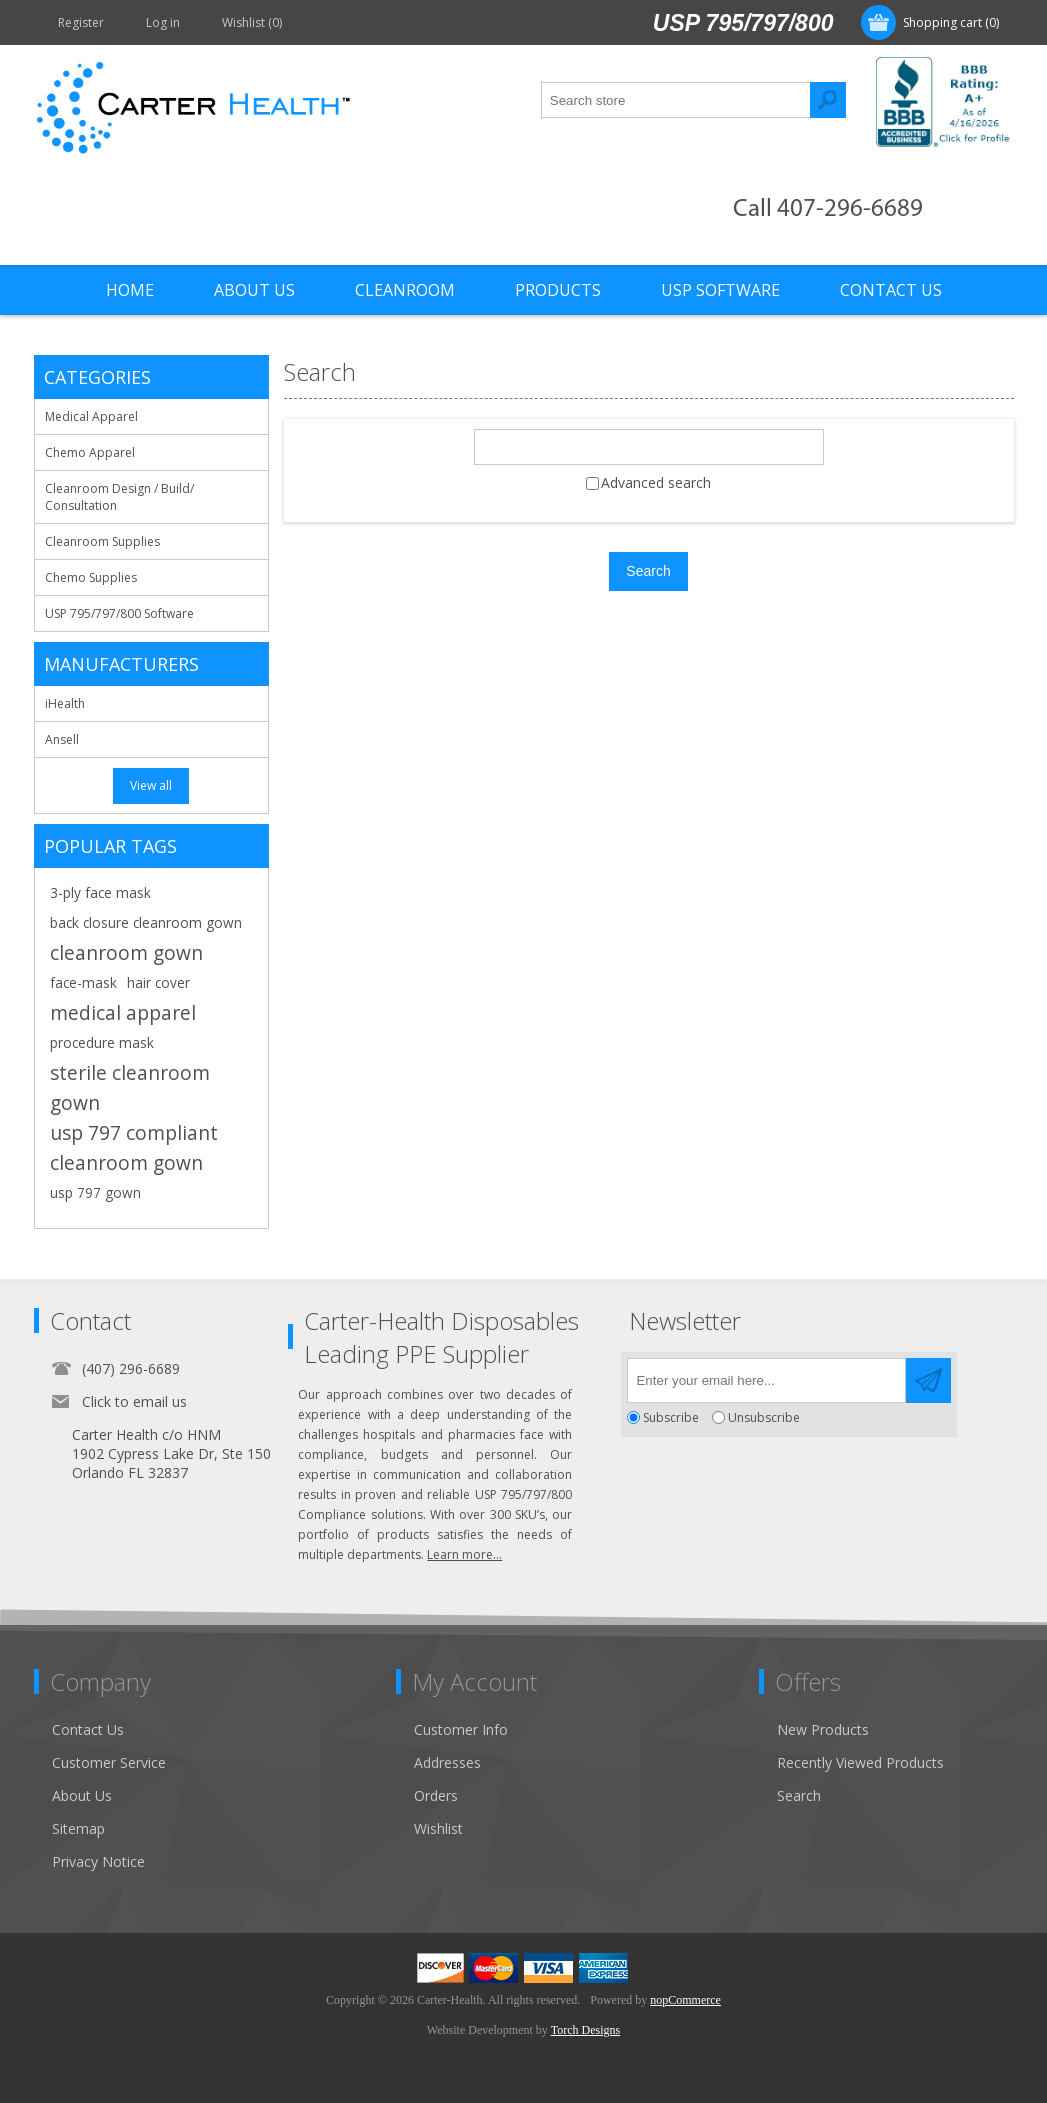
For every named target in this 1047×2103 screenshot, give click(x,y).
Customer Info (461, 1729)
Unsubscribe (764, 1417)
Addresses (447, 1762)
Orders (436, 1795)
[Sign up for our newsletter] (766, 1380)
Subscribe (671, 1417)
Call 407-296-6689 (828, 209)
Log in (163, 22)
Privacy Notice (98, 1861)
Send (928, 1380)
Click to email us (134, 1401)
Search (828, 100)
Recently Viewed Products (860, 1762)
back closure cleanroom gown (146, 922)
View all (151, 785)
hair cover (158, 982)
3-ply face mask (100, 892)
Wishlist (438, 1828)
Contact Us (88, 1729)
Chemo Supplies (91, 577)
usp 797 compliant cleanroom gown (134, 1147)
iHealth (65, 703)
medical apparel (123, 1012)
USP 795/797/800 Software (119, 613)
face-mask (83, 982)
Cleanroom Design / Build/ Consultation (119, 497)
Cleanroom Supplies (102, 541)
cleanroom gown (126, 952)
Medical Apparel (91, 416)
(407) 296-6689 (131, 1368)
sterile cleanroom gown (130, 1087)
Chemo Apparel (90, 452)
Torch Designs (585, 2030)
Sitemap (78, 1828)
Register (81, 22)
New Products (823, 1729)
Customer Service (109, 1762)
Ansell (62, 739)
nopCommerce (685, 2000)
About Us (82, 1795)
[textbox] (676, 100)
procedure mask (102, 1042)
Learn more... (464, 1554)
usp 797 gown (95, 1192)
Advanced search (656, 482)
